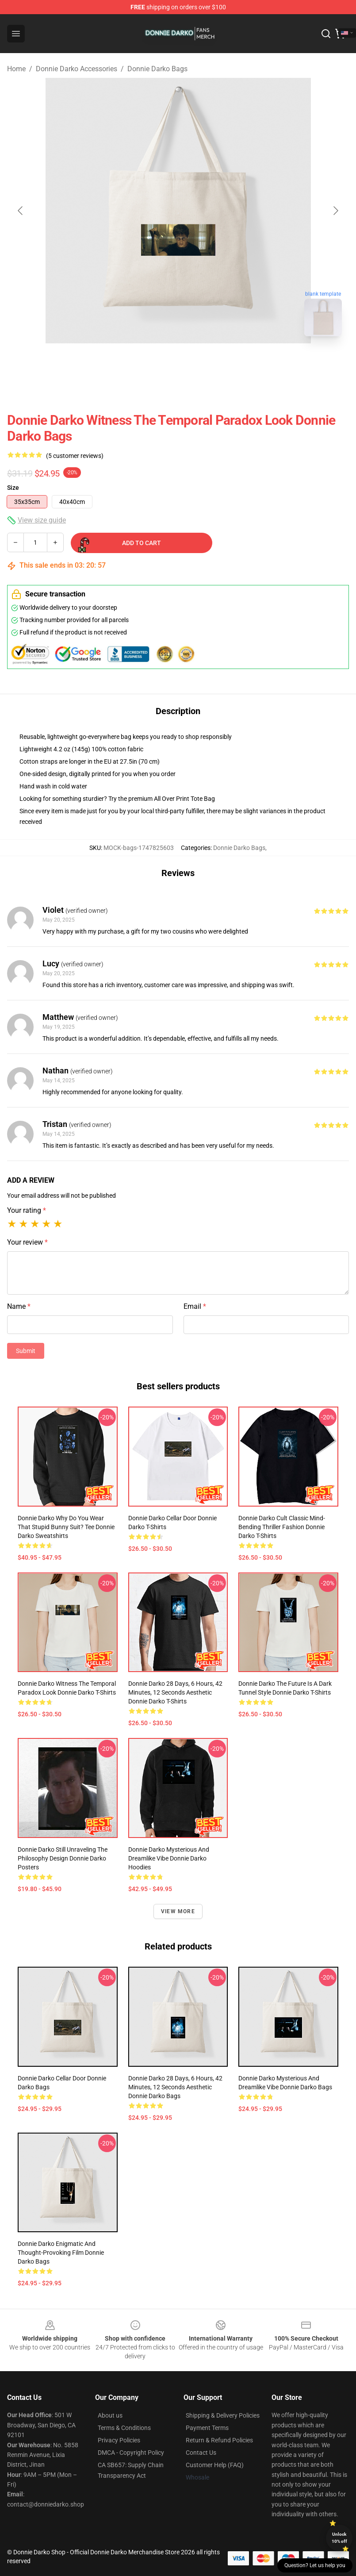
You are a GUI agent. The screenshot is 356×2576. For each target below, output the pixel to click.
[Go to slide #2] (201, 363)
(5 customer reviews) (74, 455)
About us (110, 2415)
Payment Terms (207, 2427)
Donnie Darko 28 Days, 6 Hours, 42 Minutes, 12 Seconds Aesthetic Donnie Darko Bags (175, 2087)
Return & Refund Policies (219, 2440)
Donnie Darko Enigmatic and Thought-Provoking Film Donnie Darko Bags (61, 2252)
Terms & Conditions (124, 2427)
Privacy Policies (119, 2440)
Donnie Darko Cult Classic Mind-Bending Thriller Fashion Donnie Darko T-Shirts (281, 1527)
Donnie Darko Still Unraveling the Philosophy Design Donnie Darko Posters (62, 1858)
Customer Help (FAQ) (215, 2464)
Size (13, 487)
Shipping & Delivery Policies (223, 2415)
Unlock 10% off (339, 2538)
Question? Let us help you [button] (314, 2565)
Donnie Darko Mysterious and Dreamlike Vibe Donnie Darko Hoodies (168, 1858)
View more (178, 1911)
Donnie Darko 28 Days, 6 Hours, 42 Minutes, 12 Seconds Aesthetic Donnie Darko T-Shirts (175, 1692)
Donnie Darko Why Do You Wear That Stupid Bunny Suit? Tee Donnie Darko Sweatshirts (66, 1527)
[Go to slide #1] (155, 363)
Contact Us (201, 2452)
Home (16, 69)
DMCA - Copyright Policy (131, 2452)
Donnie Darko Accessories (76, 69)
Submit (25, 1350)
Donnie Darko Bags (157, 69)
